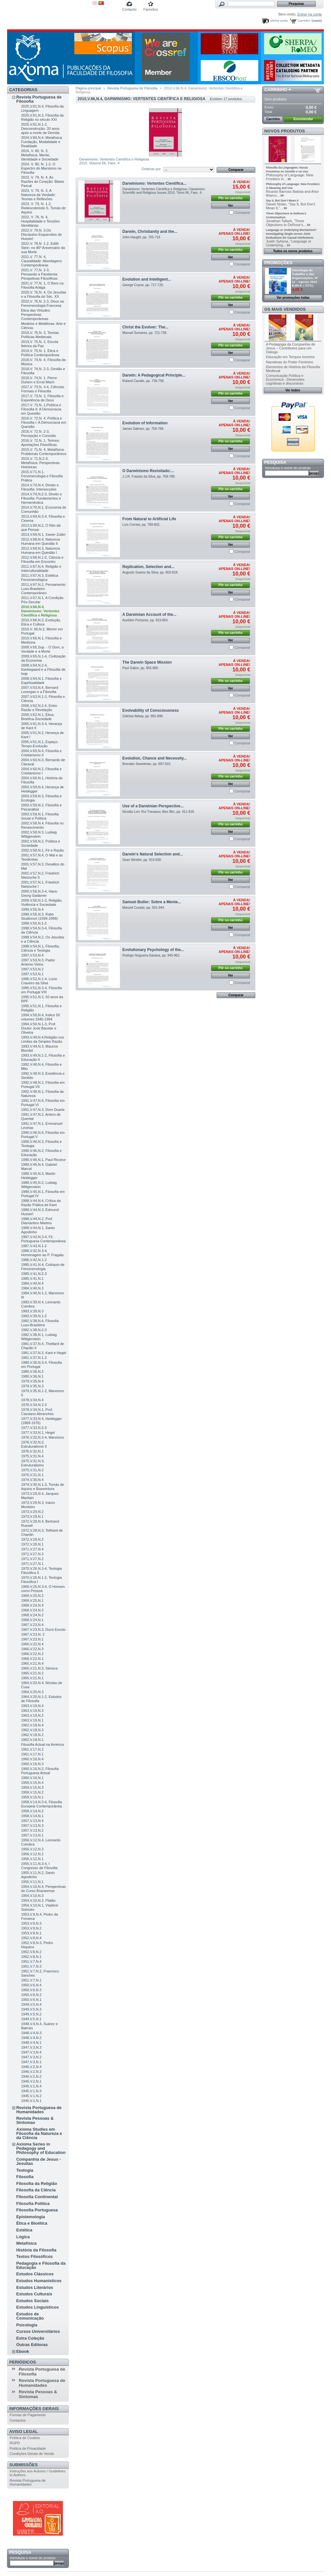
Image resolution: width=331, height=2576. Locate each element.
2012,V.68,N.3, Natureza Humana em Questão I (40, 550)
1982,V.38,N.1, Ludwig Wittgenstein (39, 1337)
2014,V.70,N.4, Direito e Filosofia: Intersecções (40, 487)
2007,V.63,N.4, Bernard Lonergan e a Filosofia (39, 690)
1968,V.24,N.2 (32, 1615)
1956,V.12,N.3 (32, 1849)
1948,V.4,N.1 (31, 2042)
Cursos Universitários (38, 2331)
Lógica (23, 2236)
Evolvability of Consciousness (151, 710)
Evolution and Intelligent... (147, 279)
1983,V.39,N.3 (32, 1311)
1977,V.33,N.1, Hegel (38, 1432)
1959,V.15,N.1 (32, 1797)
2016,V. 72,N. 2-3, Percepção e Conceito (38, 433)
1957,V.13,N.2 (32, 1830)
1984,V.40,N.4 (32, 1283)
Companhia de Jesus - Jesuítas (38, 2161)
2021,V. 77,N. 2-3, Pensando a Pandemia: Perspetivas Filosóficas (39, 274)
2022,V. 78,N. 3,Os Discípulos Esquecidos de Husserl (41, 234)
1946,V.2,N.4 (31, 2067)
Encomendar (303, 119)
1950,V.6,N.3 (31, 1990)
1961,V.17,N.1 (32, 1754)
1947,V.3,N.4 (31, 2052)
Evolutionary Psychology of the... (153, 949)
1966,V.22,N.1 (32, 1658)
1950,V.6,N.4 (31, 1985)
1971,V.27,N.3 (32, 1554)
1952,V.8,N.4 (31, 1938)
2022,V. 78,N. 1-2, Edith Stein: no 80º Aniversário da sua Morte (43, 248)
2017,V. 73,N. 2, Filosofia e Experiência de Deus (42, 398)
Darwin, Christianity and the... (150, 231)
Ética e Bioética (31, 2223)
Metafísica (26, 2243)
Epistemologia (30, 2216)
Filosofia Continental (37, 2196)
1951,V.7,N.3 (31, 1966)
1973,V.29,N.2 (32, 1512)
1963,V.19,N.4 (32, 1706)
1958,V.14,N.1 (32, 1816)
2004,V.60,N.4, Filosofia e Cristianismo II (41, 753)
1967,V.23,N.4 (32, 1625)
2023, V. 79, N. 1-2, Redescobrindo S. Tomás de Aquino (43, 208)
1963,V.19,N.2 (32, 1715)
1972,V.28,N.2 (32, 1539)
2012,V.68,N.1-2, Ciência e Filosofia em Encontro (42, 559)
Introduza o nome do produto (33, 2558)
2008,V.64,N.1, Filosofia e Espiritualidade (41, 681)
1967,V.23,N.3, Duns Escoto (43, 1629)
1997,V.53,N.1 (32, 974)
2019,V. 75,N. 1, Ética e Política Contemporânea (40, 353)
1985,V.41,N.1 (32, 1278)
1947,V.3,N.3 (31, 2047)
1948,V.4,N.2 (31, 2038)
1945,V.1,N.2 (31, 2096)
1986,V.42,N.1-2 (34, 1260)
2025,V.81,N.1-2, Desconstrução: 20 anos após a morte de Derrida (40, 128)
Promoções (278, 262)
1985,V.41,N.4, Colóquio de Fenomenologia (42, 1267)
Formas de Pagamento (28, 2415)
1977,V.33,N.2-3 (34, 1428)
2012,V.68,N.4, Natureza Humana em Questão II (40, 541)
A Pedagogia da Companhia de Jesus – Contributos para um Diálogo (290, 348)
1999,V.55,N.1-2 (34, 923)
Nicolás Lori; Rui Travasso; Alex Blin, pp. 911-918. (159, 811)
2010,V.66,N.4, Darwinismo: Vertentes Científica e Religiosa (40, 611)
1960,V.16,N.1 (32, 1778)
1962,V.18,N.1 (32, 1740)
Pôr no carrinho (230, 198)
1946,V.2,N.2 (31, 2076)
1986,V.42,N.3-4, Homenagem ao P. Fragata (42, 1253)
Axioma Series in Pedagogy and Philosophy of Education (40, 2148)
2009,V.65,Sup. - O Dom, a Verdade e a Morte (42, 649)
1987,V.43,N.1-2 (34, 1246)
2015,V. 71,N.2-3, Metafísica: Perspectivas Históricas (40, 463)
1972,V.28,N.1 (32, 1544)
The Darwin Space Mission (147, 662)
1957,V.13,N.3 (32, 1825)
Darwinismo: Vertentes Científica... (155, 183)
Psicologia (26, 2325)
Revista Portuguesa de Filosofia (38, 99)
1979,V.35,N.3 (32, 1386)
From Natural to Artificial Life (149, 519)
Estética (24, 2230)
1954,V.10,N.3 (32, 1896)
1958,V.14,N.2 (32, 1811)
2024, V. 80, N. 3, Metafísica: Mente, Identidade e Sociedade (40, 155)
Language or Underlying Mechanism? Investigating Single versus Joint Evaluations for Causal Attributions (291, 233)
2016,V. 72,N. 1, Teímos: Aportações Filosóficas (40, 443)
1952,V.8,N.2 (31, 1952)
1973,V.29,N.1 (32, 1516)
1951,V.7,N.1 (31, 1980)
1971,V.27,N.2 (32, 1559)
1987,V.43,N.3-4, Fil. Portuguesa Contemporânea (43, 1239)
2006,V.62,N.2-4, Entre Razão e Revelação (39, 708)
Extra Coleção (30, 2338)
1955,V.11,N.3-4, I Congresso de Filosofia (39, 1866)
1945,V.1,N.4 (31, 2086)
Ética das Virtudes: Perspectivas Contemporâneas (36, 314)
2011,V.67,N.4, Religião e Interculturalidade (41, 568)
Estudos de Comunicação (30, 2316)
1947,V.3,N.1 (31, 2062)
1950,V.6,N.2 (31, 1995)
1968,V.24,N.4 (32, 1605)
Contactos (18, 2420)
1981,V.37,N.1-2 (34, 1358)
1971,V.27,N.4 (32, 1549)
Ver (230, 205)
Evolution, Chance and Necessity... (155, 758)
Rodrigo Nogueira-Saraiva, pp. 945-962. (151, 955)
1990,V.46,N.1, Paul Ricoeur (43, 1160)
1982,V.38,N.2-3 (34, 1330)
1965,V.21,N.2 (32, 1673)
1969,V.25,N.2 (32, 1596)
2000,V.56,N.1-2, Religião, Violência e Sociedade (41, 902)
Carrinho (275, 89)
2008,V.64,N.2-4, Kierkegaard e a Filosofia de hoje (43, 669)
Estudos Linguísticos (37, 2307)
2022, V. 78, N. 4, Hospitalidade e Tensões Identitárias (40, 221)
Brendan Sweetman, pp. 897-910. (147, 764)
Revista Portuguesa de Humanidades (38, 2109)
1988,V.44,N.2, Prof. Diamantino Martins (37, 1221)
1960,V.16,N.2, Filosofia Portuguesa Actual (40, 1771)
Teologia (24, 2170)
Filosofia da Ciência (36, 2190)
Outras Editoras (32, 2344)
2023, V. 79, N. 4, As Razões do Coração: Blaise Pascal (42, 181)
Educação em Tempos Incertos (290, 357)
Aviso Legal (23, 2431)
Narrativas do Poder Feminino (289, 362)
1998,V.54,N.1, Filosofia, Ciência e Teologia (40, 948)
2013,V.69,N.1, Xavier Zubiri (43, 534)
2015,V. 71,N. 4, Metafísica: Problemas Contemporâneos (43, 452)
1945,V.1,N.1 (31, 2101)
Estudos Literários (34, 2287)
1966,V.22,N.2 (32, 1654)
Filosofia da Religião (36, 2183)
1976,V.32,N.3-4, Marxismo (42, 1437)
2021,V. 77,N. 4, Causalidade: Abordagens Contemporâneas (41, 261)
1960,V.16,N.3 (32, 1764)
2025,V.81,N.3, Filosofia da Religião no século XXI (42, 117)
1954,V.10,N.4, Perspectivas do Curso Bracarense (43, 1889)
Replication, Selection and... (149, 566)
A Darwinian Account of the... (149, 614)
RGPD (15, 2443)
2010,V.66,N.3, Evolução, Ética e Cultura (41, 622)
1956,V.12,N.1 (32, 1859)
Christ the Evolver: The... (145, 327)
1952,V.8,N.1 (31, 1957)
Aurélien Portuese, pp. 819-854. (146, 620)
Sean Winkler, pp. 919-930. (142, 860)
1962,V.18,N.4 (32, 1725)
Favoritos (150, 9)
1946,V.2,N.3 (31, 2072)
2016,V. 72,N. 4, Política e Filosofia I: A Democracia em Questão (43, 422)
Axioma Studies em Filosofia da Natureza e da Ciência (39, 2133)
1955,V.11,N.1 (32, 1882)
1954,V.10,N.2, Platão (38, 1900)
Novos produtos (284, 131)
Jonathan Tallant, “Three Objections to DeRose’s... (286, 223)
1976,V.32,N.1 (32, 1451)
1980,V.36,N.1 (32, 1376)
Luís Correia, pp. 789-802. (141, 524)
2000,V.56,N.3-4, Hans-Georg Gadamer (39, 893)
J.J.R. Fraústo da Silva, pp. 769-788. (149, 476)
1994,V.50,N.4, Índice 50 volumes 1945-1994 (40, 1017)
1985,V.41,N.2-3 (34, 1274)
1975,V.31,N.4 (32, 1456)
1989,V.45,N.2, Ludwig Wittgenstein (39, 1185)
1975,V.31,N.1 (32, 1475)
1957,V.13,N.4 (32, 1821)
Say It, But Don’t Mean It (282, 200)
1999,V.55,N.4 (32, 909)
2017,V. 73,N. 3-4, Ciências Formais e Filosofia (42, 389)
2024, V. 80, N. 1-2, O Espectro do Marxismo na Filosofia (41, 168)
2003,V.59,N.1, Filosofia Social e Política (40, 816)
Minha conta (279, 20)
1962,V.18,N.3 (32, 1730)
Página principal (88, 88)
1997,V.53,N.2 (32, 969)
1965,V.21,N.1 (32, 1678)
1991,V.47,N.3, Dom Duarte (43, 1110)
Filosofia (24, 2176)
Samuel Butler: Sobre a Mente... (152, 902)
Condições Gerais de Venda (32, 2454)
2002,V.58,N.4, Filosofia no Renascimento (42, 825)
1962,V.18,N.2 (32, 1735)
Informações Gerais (34, 2408)
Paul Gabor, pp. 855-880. (141, 668)
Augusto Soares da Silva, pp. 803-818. (150, 572)
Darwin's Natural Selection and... (153, 854)
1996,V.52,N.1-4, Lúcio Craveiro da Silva (39, 981)
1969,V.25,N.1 (32, 1600)
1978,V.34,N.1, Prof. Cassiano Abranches (37, 1412)
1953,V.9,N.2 (31, 1928)
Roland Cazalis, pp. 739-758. (144, 381)
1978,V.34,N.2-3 (34, 1405)
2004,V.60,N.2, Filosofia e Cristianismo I (41, 771)
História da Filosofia (36, 2250)
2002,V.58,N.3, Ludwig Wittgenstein (39, 834)
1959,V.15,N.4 (32, 1783)
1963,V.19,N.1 (32, 1720)
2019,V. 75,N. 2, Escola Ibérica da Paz (39, 344)
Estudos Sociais (32, 2300)
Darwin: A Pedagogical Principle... (154, 375)
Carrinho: (304, 20)
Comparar (242, 212)
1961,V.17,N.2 (32, 1749)
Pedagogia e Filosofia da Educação (40, 2265)
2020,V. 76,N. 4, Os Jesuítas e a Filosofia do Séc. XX (43, 294)
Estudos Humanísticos (38, 2280)
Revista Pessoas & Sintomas (35, 2120)
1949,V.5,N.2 (31, 2014)
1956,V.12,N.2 (32, 1854)
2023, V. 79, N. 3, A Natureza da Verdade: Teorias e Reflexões (38, 195)
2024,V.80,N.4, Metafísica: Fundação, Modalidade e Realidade (42, 142)
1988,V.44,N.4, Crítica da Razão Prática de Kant (41, 1203)
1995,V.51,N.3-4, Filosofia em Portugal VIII (41, 990)
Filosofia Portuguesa (37, 2210)
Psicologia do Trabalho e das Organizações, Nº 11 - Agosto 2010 (305, 276)
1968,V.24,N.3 (32, 1610)
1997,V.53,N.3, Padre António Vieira (38, 962)
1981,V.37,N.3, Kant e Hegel (43, 1353)
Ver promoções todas (293, 297)
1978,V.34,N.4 (32, 1400)
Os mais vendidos (285, 309)
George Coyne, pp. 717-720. (143, 285)
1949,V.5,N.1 (31, 2019)
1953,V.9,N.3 (31, 1923)
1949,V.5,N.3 (31, 2009)
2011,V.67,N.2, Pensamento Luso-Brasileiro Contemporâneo (43, 589)
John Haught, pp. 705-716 (141, 237)
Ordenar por (151, 169)
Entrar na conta (309, 14)
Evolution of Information (145, 423)
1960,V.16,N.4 (32, 1759)
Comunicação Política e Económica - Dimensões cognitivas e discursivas (285, 379)
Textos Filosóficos (34, 2256)
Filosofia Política (32, 2203)
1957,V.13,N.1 (32, 1835)
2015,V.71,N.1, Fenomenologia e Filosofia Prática (42, 476)
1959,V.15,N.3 (32, 1787)
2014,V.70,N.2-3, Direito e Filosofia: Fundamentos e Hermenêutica (41, 498)
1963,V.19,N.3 (32, 1710)
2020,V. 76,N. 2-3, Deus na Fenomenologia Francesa (42, 303)
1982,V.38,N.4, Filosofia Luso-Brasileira (40, 1323)
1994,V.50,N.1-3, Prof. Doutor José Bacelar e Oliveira (38, 1028)
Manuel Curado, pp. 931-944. (144, 907)
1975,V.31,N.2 (32, 1470)
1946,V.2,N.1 (31, 2081)
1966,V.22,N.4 (32, 1644)
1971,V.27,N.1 (32, 1564)
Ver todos (292, 390)
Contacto (129, 9)
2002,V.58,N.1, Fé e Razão (42, 850)
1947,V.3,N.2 (31, 2057)
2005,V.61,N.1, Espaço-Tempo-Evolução (40, 744)
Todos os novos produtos (293, 251)
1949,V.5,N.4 (31, 2004)
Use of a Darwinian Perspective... (153, 806)
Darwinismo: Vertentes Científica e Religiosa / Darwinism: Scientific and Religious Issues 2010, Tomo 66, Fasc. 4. (164, 190)
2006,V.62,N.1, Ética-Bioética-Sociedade (38, 717)
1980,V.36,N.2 (32, 1371)
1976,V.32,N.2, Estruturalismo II (34, 1444)
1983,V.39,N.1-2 (34, 1316)
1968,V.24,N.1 (32, 1620)
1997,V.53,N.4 (32, 955)
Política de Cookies (25, 2438)
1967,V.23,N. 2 (32, 1634)
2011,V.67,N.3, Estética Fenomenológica (39, 578)
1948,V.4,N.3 (31, 2033)
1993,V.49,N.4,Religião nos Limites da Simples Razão (42, 1039)
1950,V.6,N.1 (31, 2000)
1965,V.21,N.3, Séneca (39, 1668)
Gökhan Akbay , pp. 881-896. (143, 716)
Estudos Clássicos (35, 2273)
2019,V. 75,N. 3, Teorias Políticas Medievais (40, 335)
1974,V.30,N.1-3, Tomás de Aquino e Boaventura (42, 1487)
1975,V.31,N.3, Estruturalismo (32, 1463)
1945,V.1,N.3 (31, 2091)
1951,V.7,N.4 (31, 1961)
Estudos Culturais (34, 2294)
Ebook (22, 2351)
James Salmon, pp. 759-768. (143, 428)
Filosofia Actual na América (42, 1744)
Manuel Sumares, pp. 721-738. (145, 333)
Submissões (23, 2464)
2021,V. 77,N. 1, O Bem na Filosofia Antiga (42, 285)
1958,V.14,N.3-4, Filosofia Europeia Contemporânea (41, 1804)
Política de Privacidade (28, 2448)
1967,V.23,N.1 (32, 1639)
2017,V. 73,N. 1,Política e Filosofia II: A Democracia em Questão (41, 409)
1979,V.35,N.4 (32, 1381)
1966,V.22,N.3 (32, 1649)
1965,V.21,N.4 (32, 1663)
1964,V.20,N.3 (32, 1692)
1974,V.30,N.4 (32, 1480)
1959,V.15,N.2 (32, 1792)
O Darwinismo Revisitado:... (148, 471)
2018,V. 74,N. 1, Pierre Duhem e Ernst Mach (39, 380)
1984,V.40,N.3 (32, 1288)
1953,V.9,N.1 (31, 1933)
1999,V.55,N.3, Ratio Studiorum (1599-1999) (39, 916)
